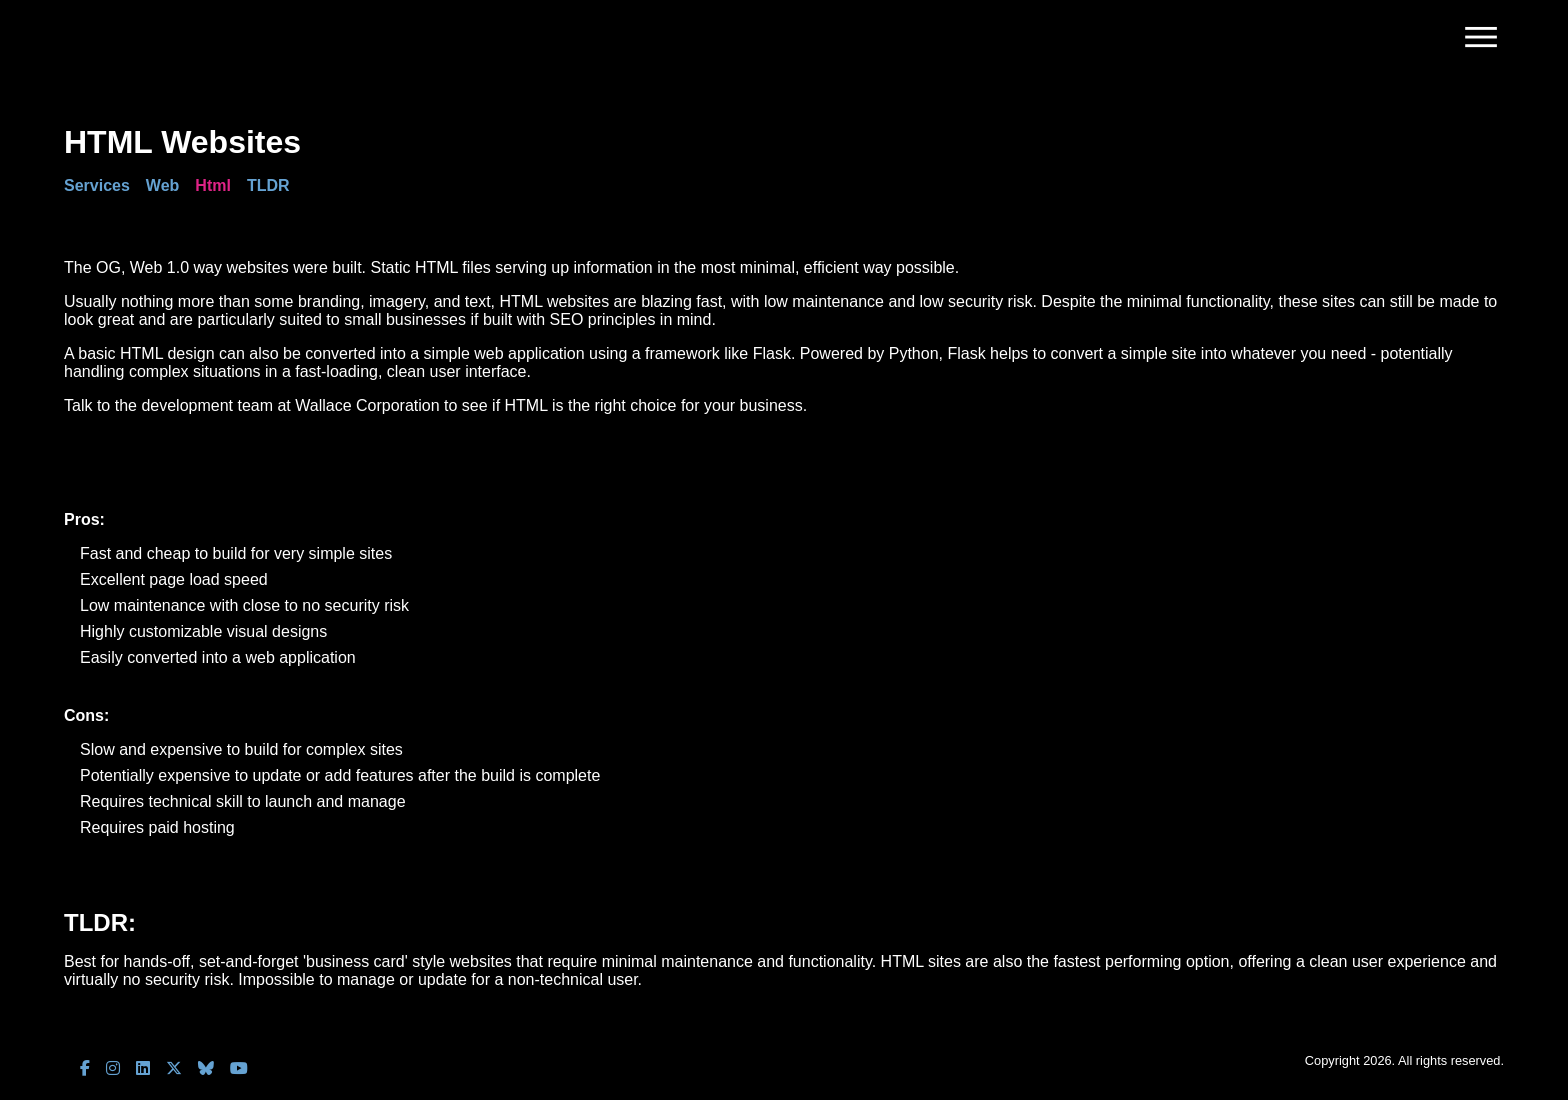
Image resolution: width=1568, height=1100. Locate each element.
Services (97, 185)
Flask (772, 353)
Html (213, 185)
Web (162, 185)
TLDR (268, 185)
